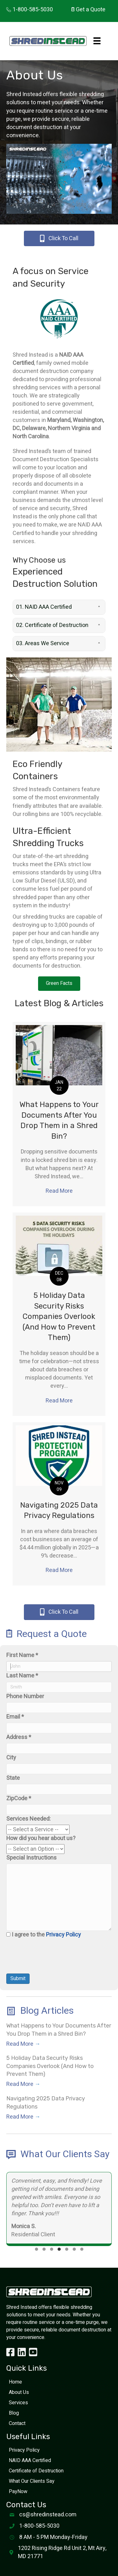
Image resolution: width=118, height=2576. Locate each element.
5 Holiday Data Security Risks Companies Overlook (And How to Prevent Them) (59, 1316)
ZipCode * (18, 1799)
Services (18, 2402)
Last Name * (22, 1676)
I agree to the (46, 1935)
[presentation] (54, 1961)
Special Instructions (31, 1858)
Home (15, 2382)
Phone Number (25, 1697)
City (11, 1758)
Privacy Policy (63, 1935)
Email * (15, 1717)
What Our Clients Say (31, 2481)
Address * (18, 1737)
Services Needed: (28, 1819)
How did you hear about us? (41, 1838)
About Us (19, 2392)
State (13, 1778)
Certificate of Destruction (36, 2471)
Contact (17, 2423)
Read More (61, 1191)
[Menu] (97, 41)
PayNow (18, 2491)
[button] (59, 607)
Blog (14, 2413)
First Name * (22, 1655)
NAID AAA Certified (30, 2460)
